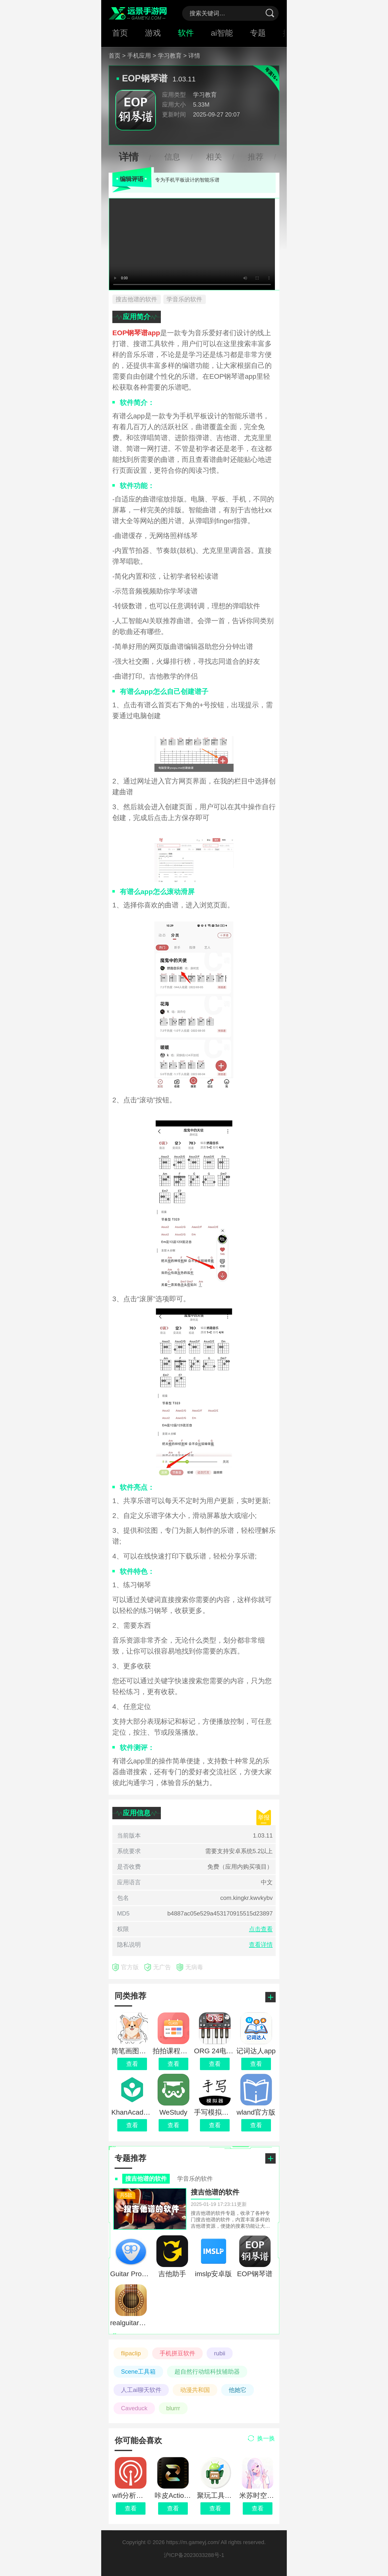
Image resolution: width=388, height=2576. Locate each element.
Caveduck (134, 2408)
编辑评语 (132, 179)
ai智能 (222, 32)
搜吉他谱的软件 (136, 299)
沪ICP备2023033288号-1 (194, 2555)
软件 (186, 32)
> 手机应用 (136, 55)
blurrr (173, 2408)
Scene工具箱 (138, 2371)
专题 (258, 32)
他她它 (237, 2390)
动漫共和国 (195, 2390)
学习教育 (205, 94)
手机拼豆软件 (177, 2353)
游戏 (153, 32)
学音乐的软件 (184, 299)
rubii (219, 2353)
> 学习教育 (167, 55)
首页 (120, 32)
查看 (131, 2508)
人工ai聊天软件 (141, 2390)
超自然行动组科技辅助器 (207, 2371)
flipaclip (131, 2353)
